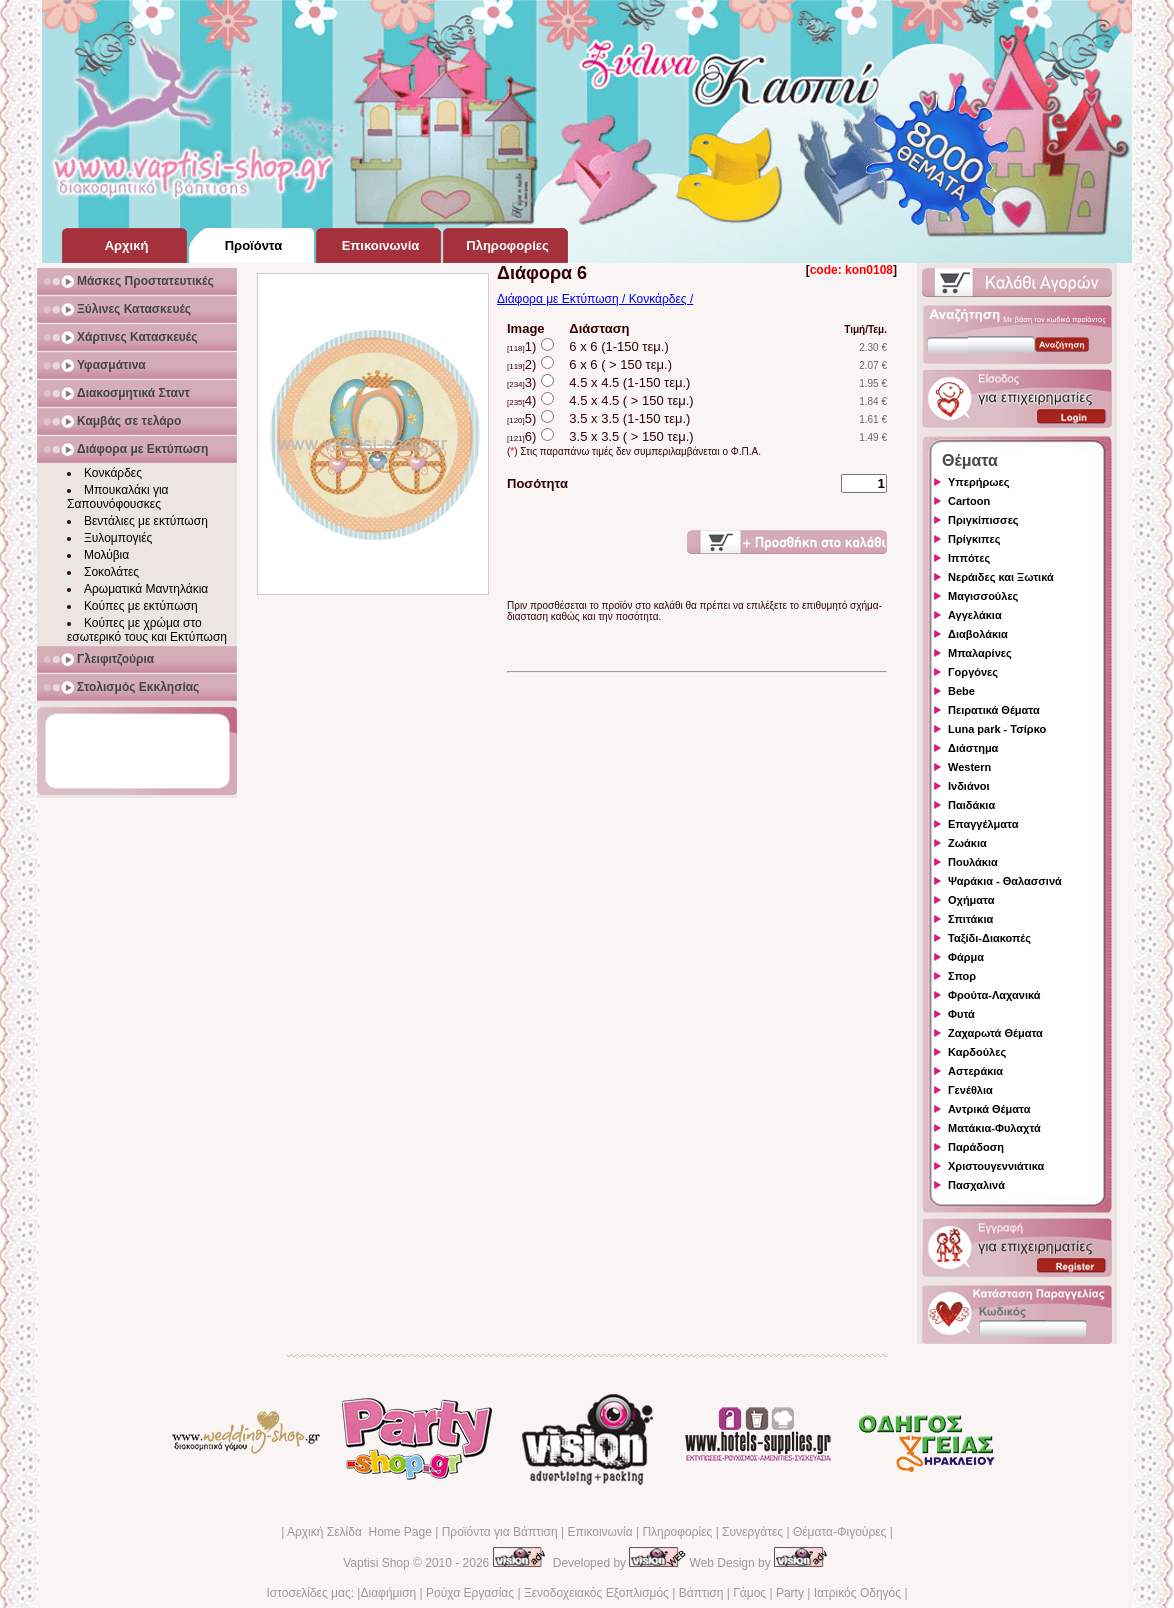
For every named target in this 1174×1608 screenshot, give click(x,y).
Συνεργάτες (752, 1532)
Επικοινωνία (599, 1532)
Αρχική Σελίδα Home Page (359, 1532)
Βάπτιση (701, 1593)
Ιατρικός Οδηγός (857, 1593)
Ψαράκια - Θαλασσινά (1005, 881)
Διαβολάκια (978, 634)
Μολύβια (106, 555)
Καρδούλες (977, 1052)
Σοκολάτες (111, 572)
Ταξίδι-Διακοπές (989, 938)
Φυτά (961, 1014)
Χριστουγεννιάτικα (996, 1166)
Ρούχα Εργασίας (470, 1593)
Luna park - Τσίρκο (997, 729)
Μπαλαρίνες (980, 653)
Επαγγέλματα (983, 824)
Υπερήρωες (979, 482)
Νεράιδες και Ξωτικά (1001, 577)
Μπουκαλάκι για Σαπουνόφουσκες (118, 497)
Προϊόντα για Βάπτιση (500, 1532)
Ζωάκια (967, 843)
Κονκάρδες (113, 473)
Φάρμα (966, 957)
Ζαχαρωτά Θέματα (995, 1033)
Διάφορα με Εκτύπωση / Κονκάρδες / (595, 299)
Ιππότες (969, 558)
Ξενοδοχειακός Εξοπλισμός (596, 1593)
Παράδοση (976, 1147)
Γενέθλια (970, 1090)
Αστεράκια (975, 1071)
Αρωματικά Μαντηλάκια (146, 589)
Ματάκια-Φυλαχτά (994, 1128)
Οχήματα (971, 900)
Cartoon (969, 501)
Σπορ (962, 976)
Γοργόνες (973, 672)
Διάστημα (973, 748)
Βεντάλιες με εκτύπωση (146, 521)
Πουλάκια (973, 862)
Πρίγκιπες (974, 539)
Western (969, 767)
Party (790, 1593)
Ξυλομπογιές (118, 538)
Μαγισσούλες (983, 596)
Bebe (961, 691)
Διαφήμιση (388, 1593)
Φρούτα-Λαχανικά (994, 995)
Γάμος (749, 1593)
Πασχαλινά (976, 1185)
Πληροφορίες (677, 1532)
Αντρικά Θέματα (989, 1109)
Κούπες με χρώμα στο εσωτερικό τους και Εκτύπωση (147, 630)
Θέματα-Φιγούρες (839, 1532)
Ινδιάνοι (969, 786)
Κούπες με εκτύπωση (141, 606)
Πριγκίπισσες (983, 520)
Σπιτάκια (970, 919)
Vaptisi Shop (376, 1563)
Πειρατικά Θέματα (994, 710)
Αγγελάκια (975, 615)
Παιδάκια (971, 805)
